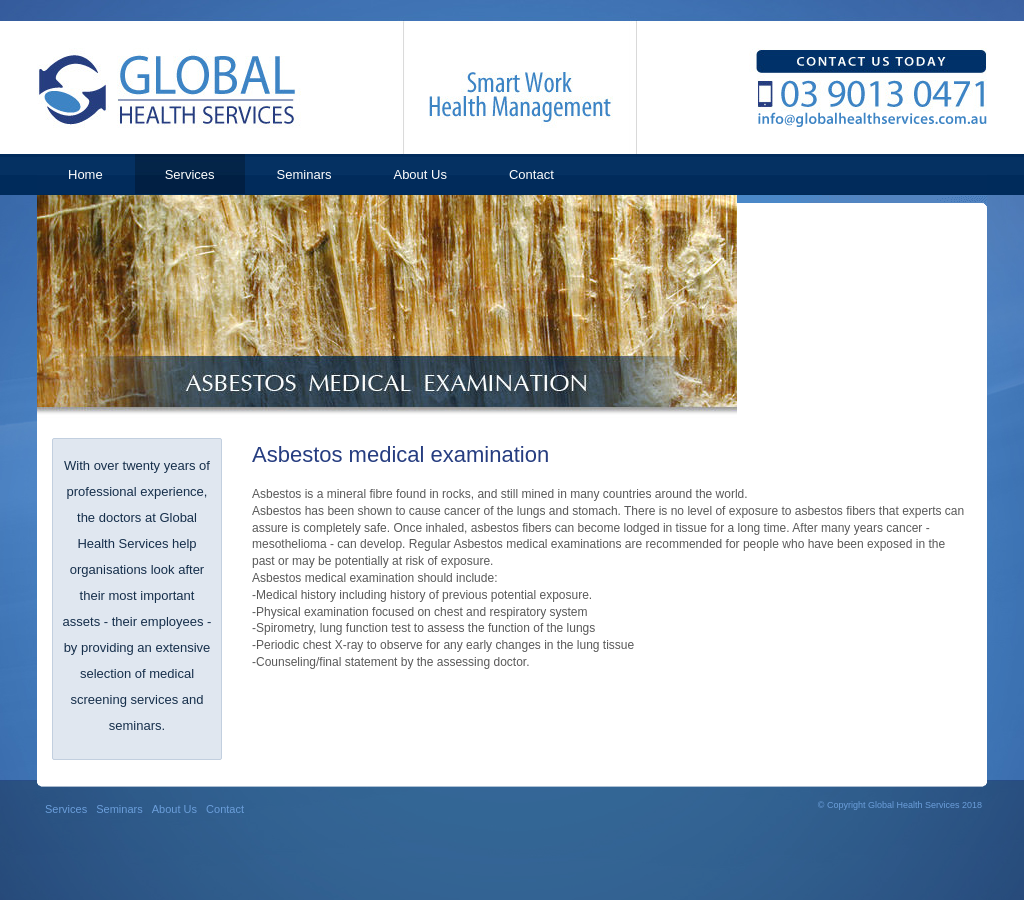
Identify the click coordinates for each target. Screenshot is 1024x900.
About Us (174, 809)
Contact (225, 809)
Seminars (119, 809)
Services (66, 809)
